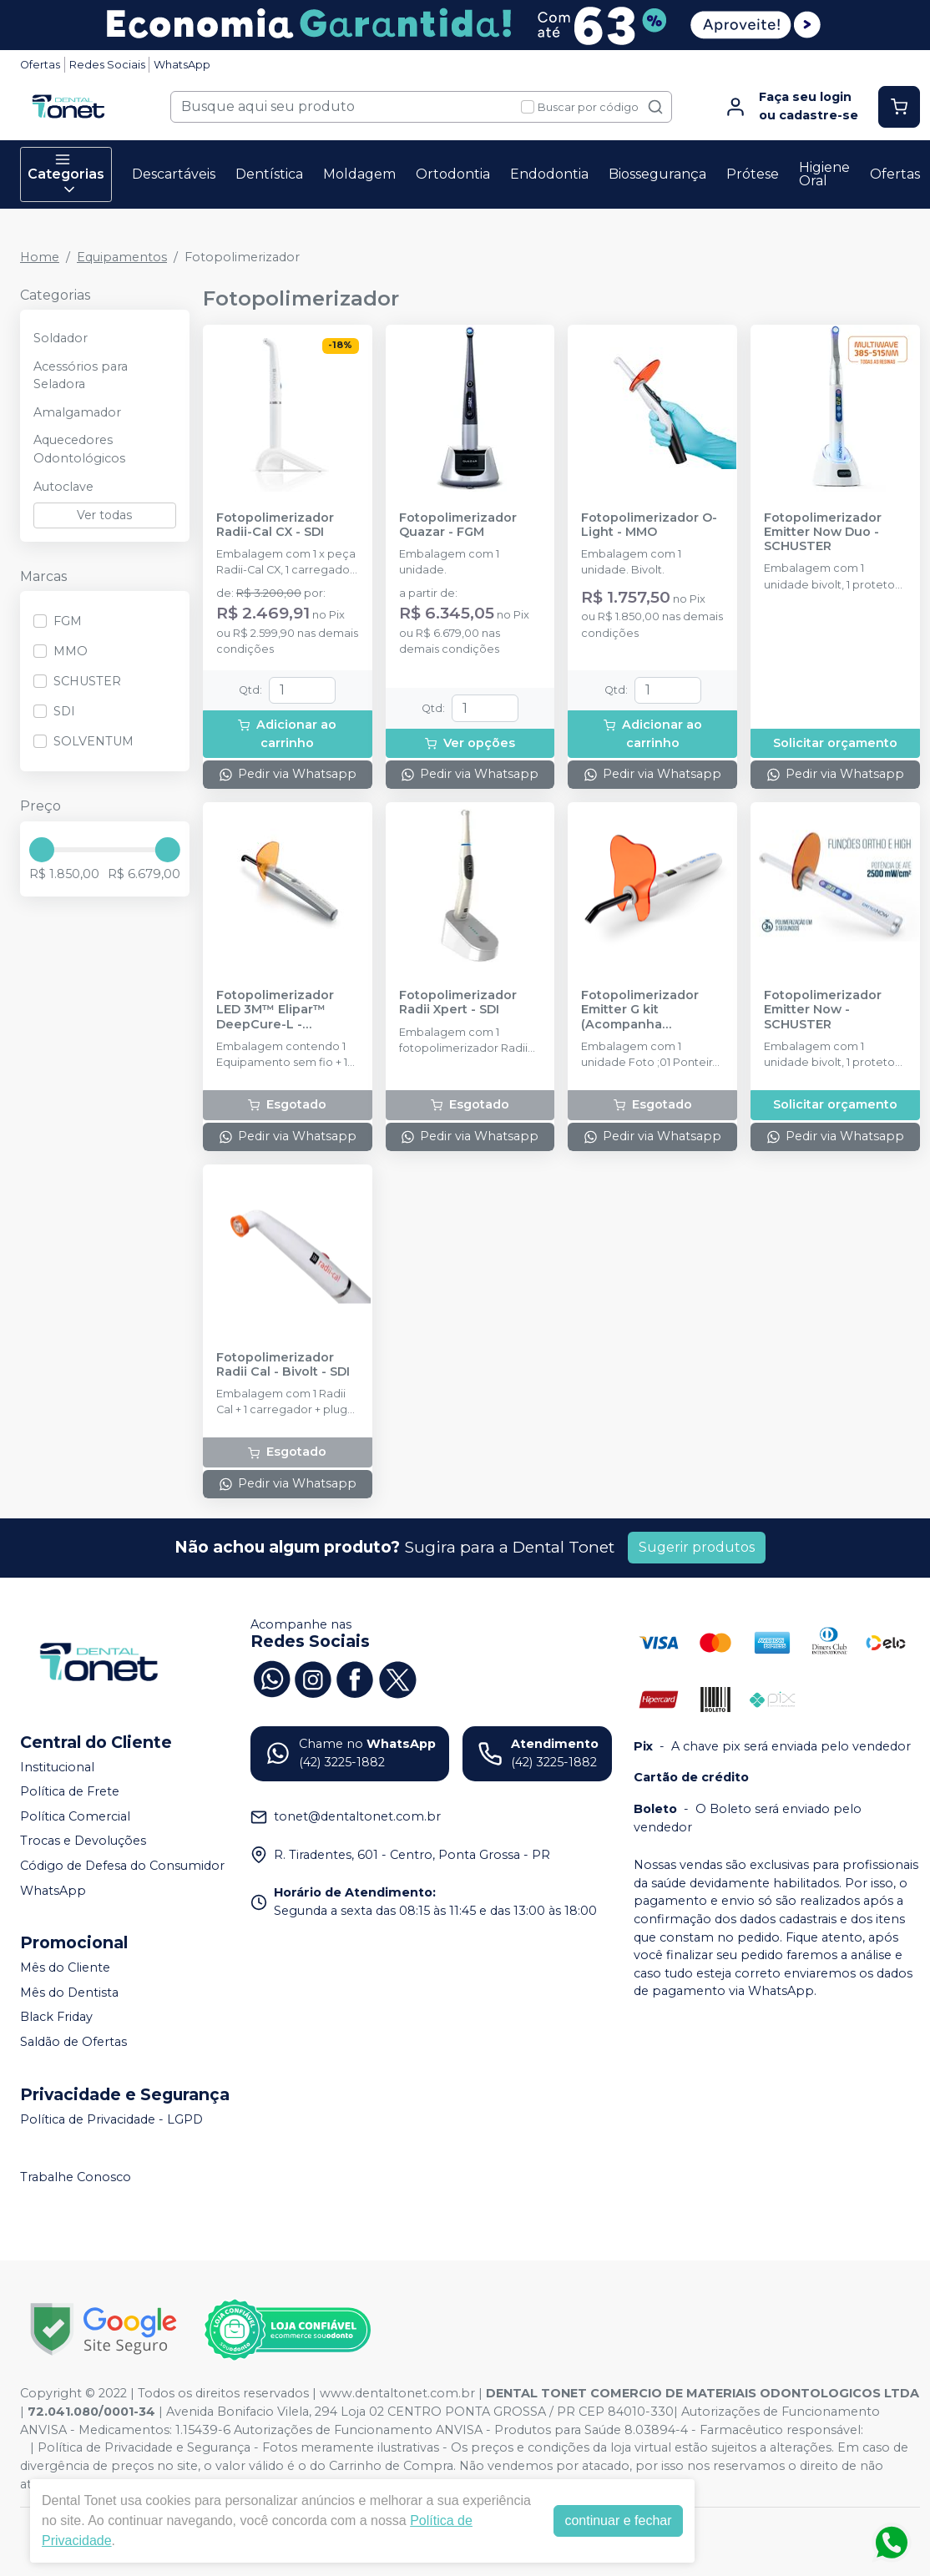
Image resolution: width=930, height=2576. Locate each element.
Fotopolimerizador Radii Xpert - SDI (458, 1002)
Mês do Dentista (69, 1992)
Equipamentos (122, 257)
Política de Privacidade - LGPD (111, 2119)
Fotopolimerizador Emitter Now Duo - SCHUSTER (823, 532)
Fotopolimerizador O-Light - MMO (649, 525)
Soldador (60, 338)
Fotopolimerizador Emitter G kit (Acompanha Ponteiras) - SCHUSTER (640, 1010)
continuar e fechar (617, 2520)
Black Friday (56, 2017)
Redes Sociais (107, 64)
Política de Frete (69, 1791)
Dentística (269, 174)
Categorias (66, 174)
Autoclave (63, 486)
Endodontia (549, 174)
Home (39, 257)
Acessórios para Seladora (80, 375)
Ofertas (40, 64)
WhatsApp (182, 64)
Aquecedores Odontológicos (79, 449)
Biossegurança (657, 174)
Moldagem (359, 174)
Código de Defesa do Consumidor (122, 1865)
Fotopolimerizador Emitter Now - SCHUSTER (823, 1010)
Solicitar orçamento (835, 742)
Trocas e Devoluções (83, 1841)
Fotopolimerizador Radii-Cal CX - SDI (275, 525)
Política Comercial (75, 1816)
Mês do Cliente (65, 1967)
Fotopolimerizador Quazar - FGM (458, 525)
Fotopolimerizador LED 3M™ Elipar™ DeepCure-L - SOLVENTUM (275, 1010)
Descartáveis (173, 174)
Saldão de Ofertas (73, 2041)
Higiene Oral (824, 174)
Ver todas (104, 515)
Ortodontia (453, 174)
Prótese (752, 174)
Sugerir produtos (697, 1547)
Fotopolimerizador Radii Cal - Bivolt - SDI (283, 1365)
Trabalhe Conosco (75, 2177)
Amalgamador (77, 412)
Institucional (57, 1767)
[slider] (41, 849)
